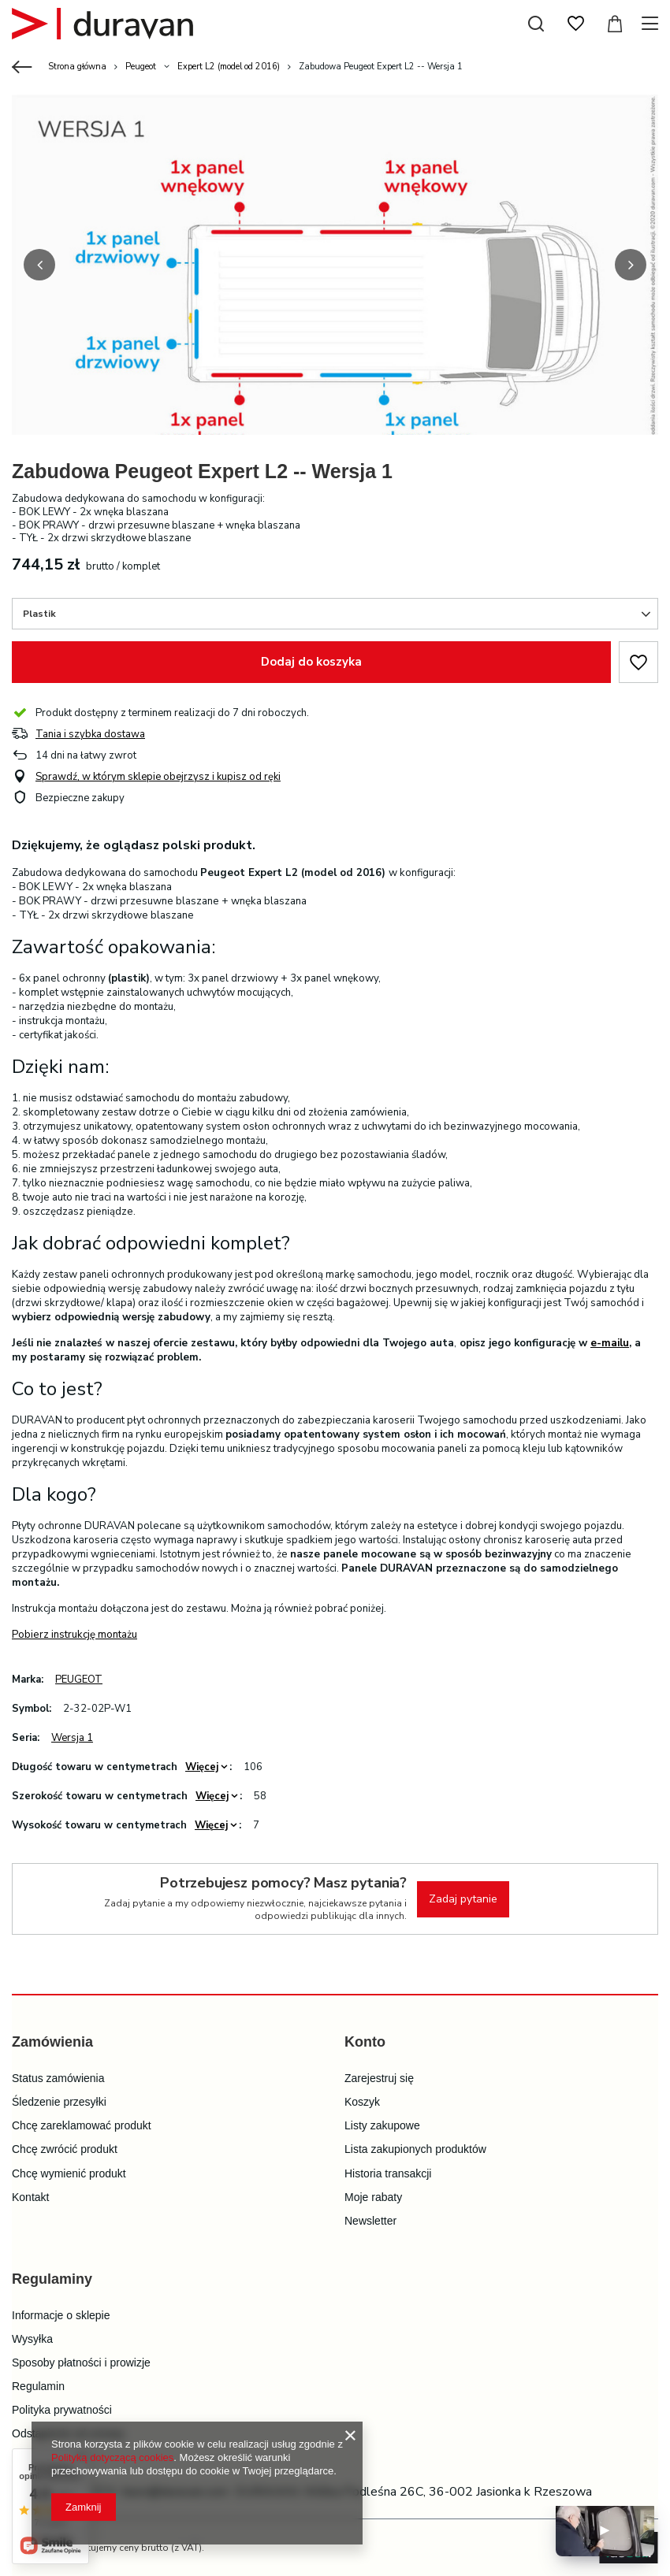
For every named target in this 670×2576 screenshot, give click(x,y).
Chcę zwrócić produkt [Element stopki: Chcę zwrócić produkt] (64, 2149)
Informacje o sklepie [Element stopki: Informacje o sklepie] (61, 2315)
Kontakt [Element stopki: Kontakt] (30, 2197)
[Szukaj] (536, 23)
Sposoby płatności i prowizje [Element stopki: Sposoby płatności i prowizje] (81, 2362)
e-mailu (609, 1343)
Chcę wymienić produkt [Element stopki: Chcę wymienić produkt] (69, 2173)
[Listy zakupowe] (575, 23)
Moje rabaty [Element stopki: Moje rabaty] (373, 2197)
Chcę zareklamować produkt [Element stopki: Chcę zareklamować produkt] (81, 2125)
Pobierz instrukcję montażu (74, 1635)
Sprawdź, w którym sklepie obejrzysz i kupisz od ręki (158, 777)
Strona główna (77, 66)
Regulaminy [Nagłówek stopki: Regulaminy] (52, 2279)
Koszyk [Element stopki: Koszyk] (362, 2101)
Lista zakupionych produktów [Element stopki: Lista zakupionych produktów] (415, 2149)
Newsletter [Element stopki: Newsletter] (370, 2220)
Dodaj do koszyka (311, 662)
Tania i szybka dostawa (90, 734)
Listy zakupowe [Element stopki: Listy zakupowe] (382, 2125)
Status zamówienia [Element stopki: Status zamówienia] (58, 2078)
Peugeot (140, 66)
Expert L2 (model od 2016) (228, 66)
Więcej (201, 1767)
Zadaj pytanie (463, 1898)
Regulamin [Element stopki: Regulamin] (38, 2386)
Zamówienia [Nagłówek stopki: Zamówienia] (52, 2042)
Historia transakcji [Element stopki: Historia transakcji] (387, 2173)
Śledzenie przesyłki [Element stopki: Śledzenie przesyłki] (59, 2101)
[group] (335, 297)
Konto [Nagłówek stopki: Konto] (364, 2042)
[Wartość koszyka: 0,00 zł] (615, 23)
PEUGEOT (78, 1679)
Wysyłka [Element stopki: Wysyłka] (32, 2339)
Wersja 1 (72, 1738)
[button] (39, 264)
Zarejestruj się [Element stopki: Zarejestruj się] (379, 2078)
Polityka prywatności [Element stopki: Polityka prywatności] (62, 2409)
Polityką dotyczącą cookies (112, 2457)
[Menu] (652, 23)
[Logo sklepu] (102, 23)
